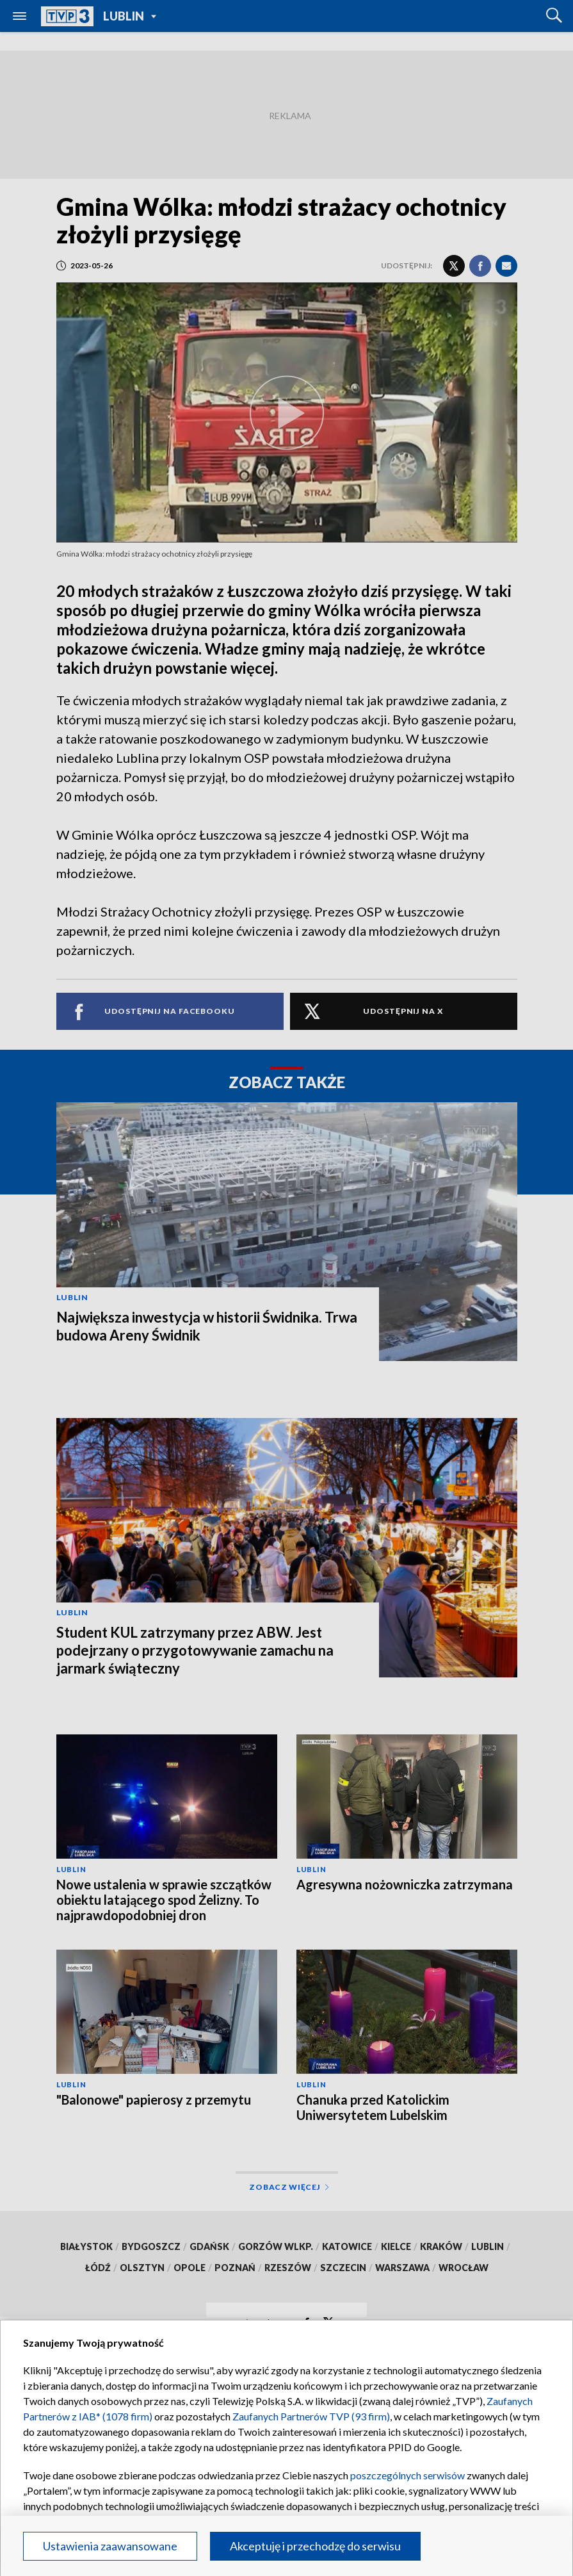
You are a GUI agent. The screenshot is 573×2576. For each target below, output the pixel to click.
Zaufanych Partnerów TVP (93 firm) (311, 2416)
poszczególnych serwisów (407, 2475)
